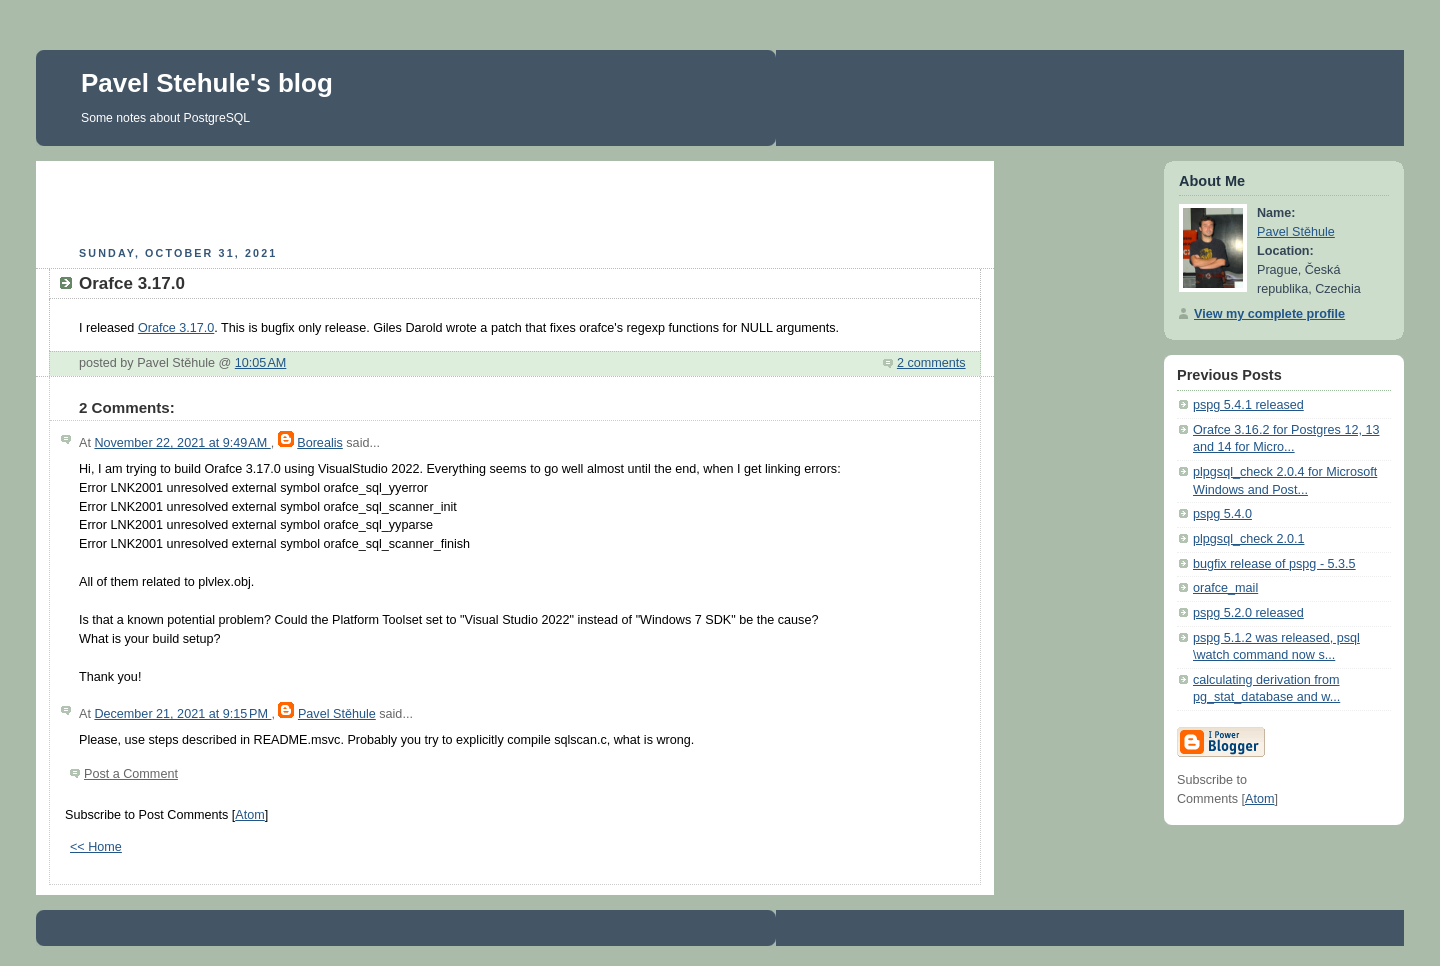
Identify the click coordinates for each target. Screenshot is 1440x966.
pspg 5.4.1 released (1248, 405)
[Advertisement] (515, 201)
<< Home (96, 847)
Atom (249, 815)
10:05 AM (261, 363)
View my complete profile (1269, 314)
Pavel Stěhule (337, 714)
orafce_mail (1225, 588)
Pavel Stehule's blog (207, 83)
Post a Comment (131, 774)
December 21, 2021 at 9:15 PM (182, 714)
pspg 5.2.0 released (1248, 613)
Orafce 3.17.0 (176, 328)
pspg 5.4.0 (1222, 514)
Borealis (320, 443)
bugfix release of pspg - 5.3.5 (1274, 564)
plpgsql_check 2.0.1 (1248, 539)
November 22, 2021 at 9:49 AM (182, 443)
